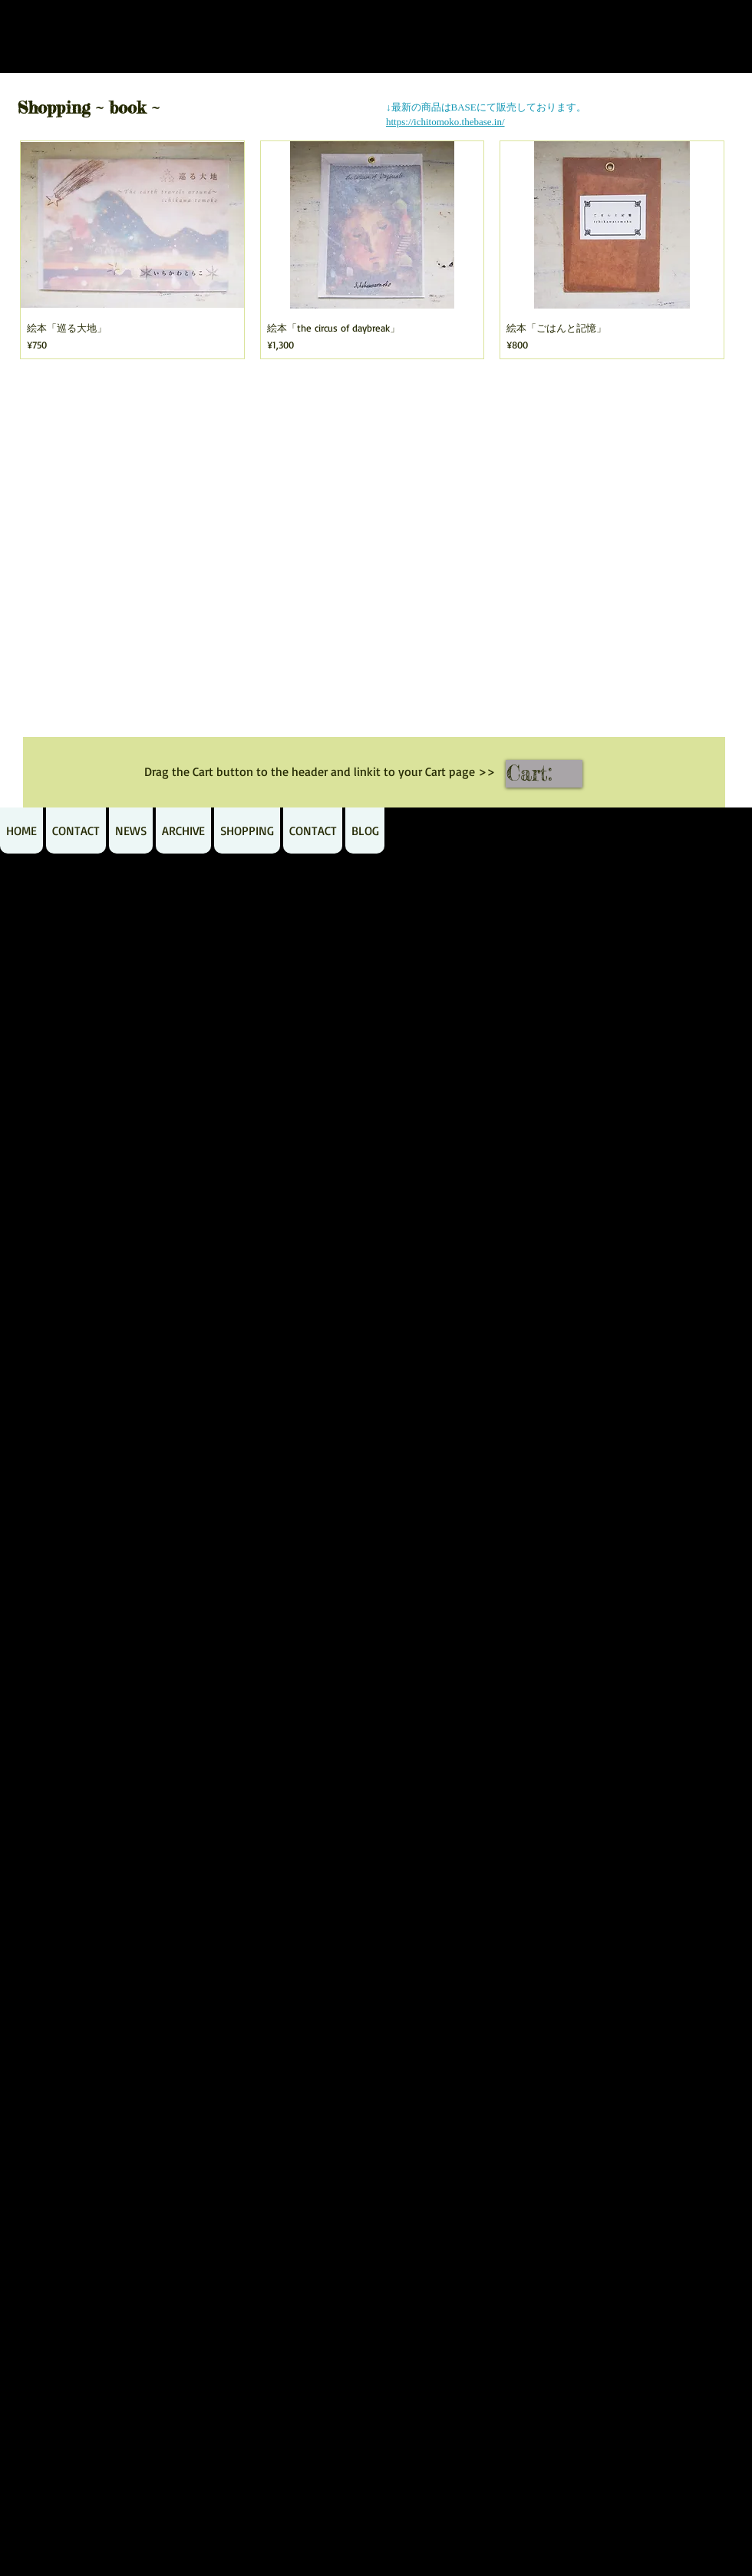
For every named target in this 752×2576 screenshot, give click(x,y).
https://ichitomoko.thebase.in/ (445, 121)
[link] (545, 773)
